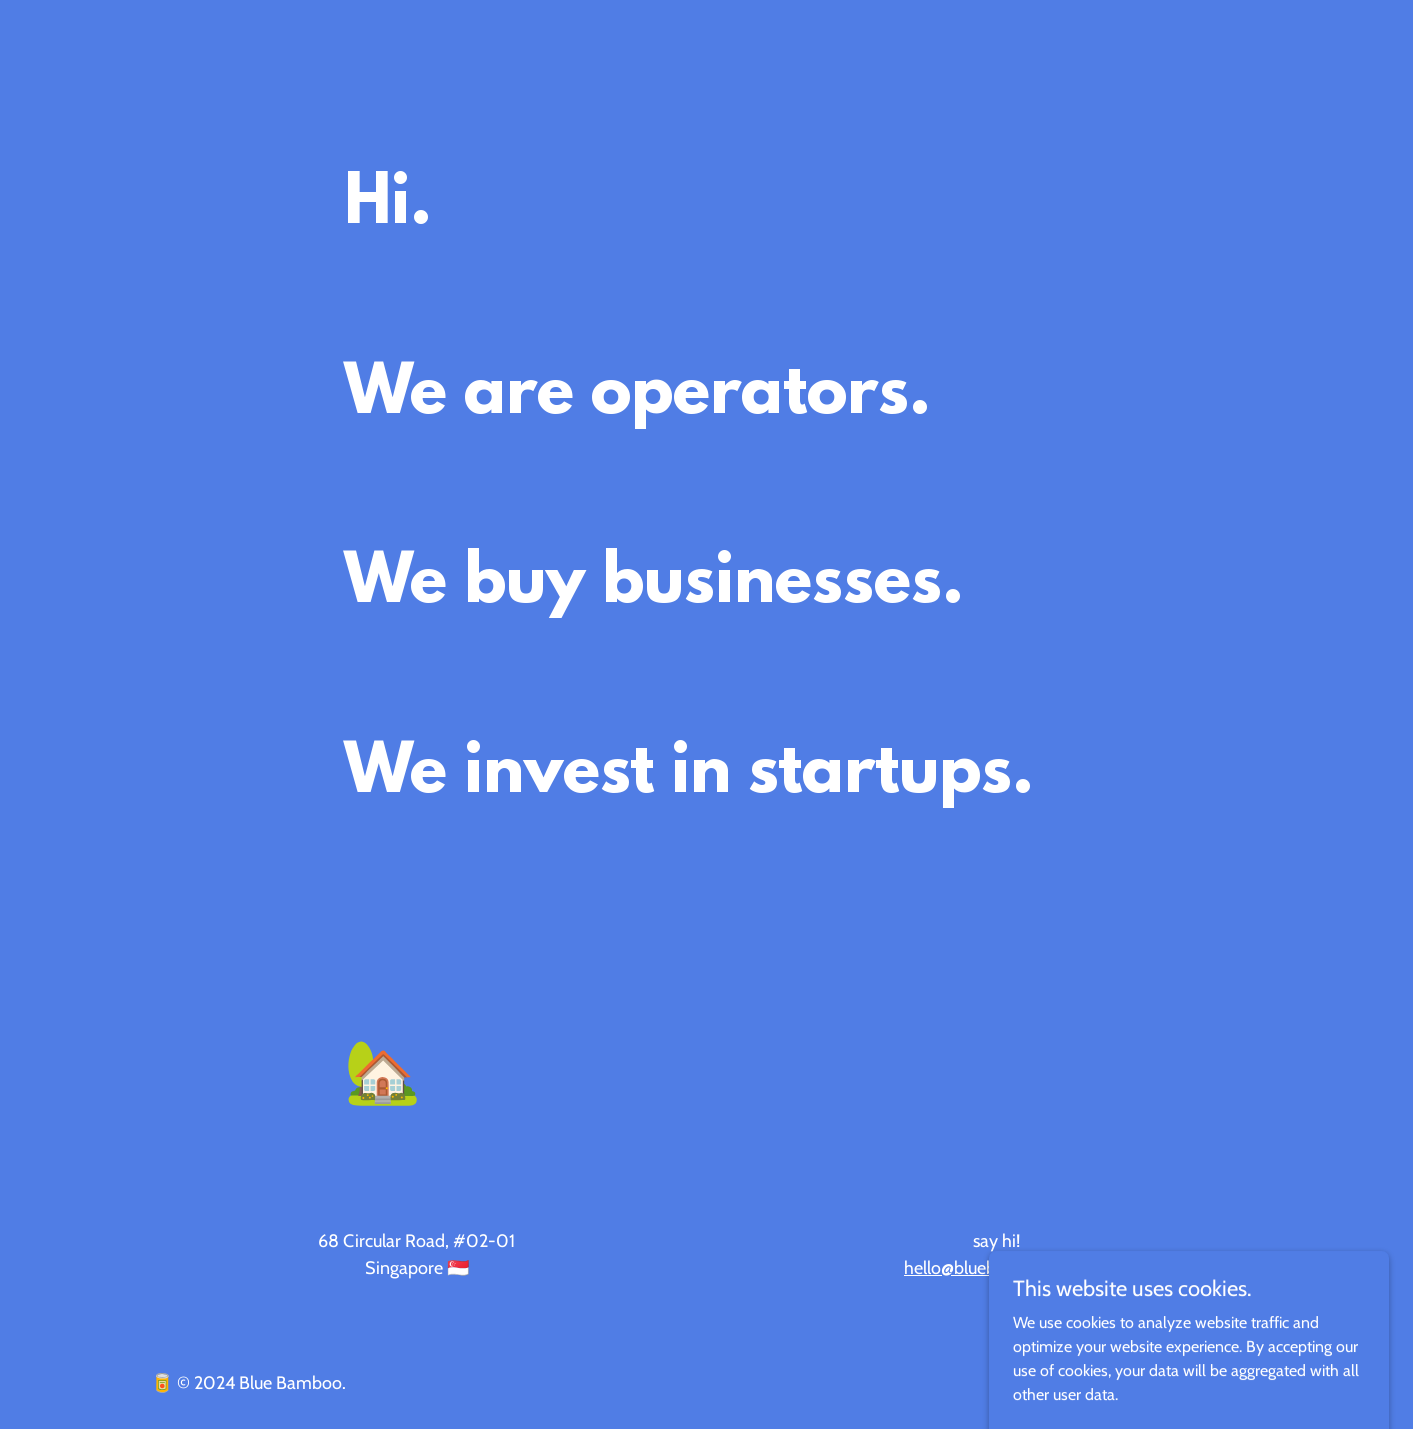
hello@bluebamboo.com (996, 1268)
